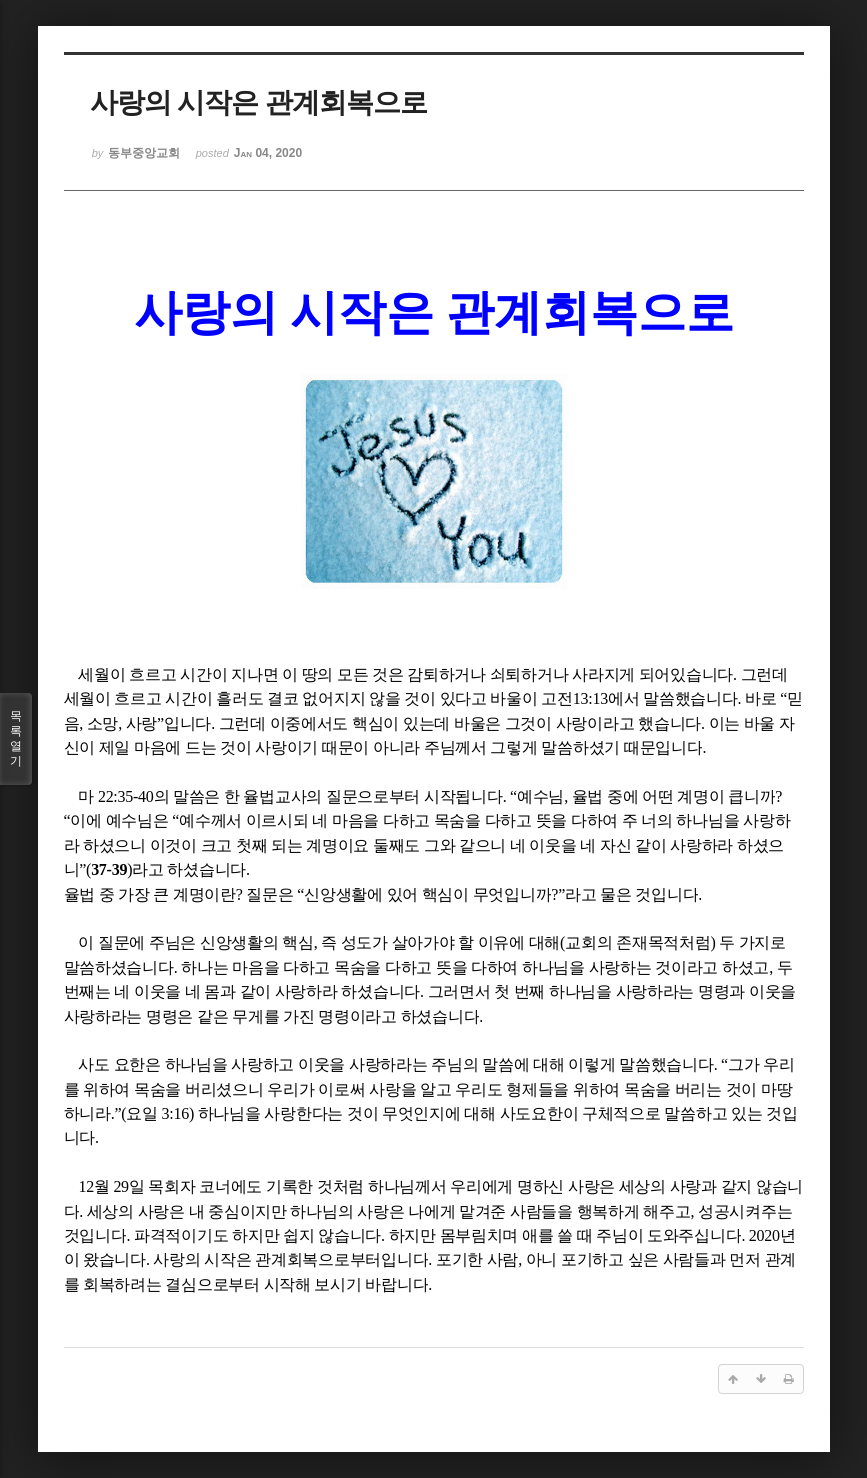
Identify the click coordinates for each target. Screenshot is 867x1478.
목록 (16, 739)
